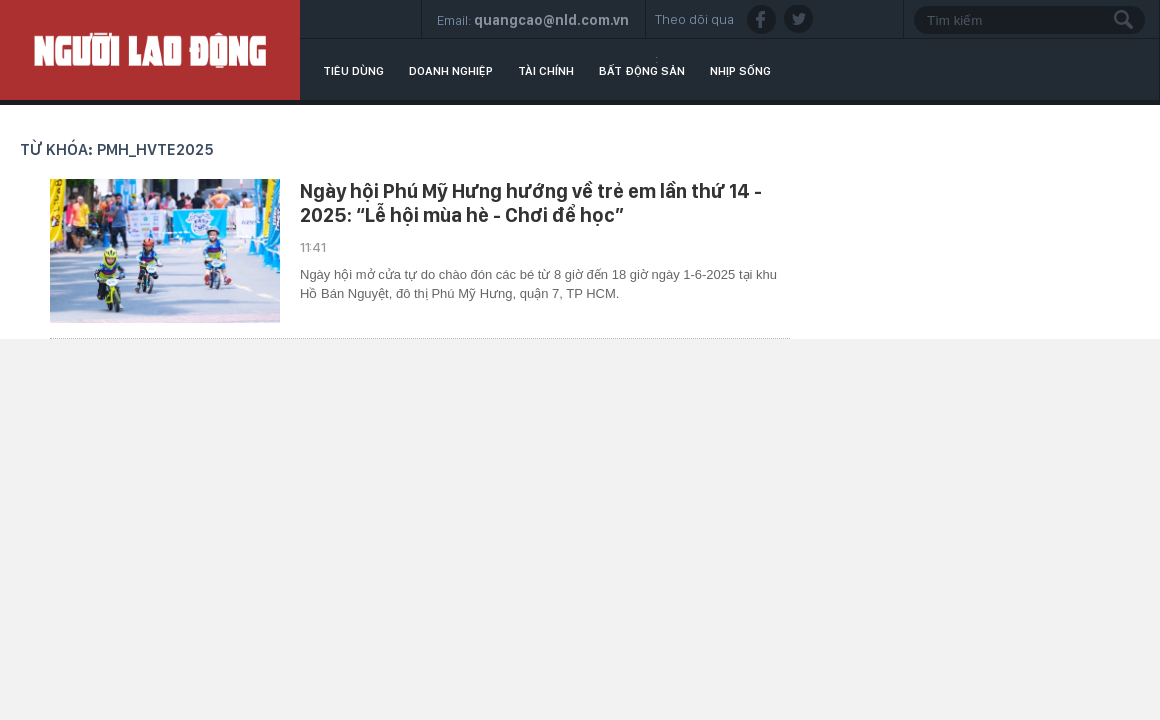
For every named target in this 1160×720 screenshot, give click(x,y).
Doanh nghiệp (451, 71)
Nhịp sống (740, 71)
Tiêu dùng (353, 71)
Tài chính (546, 71)
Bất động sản (642, 71)
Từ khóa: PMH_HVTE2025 (117, 149)
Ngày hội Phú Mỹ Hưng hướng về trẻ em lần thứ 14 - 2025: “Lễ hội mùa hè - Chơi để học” (531, 203)
